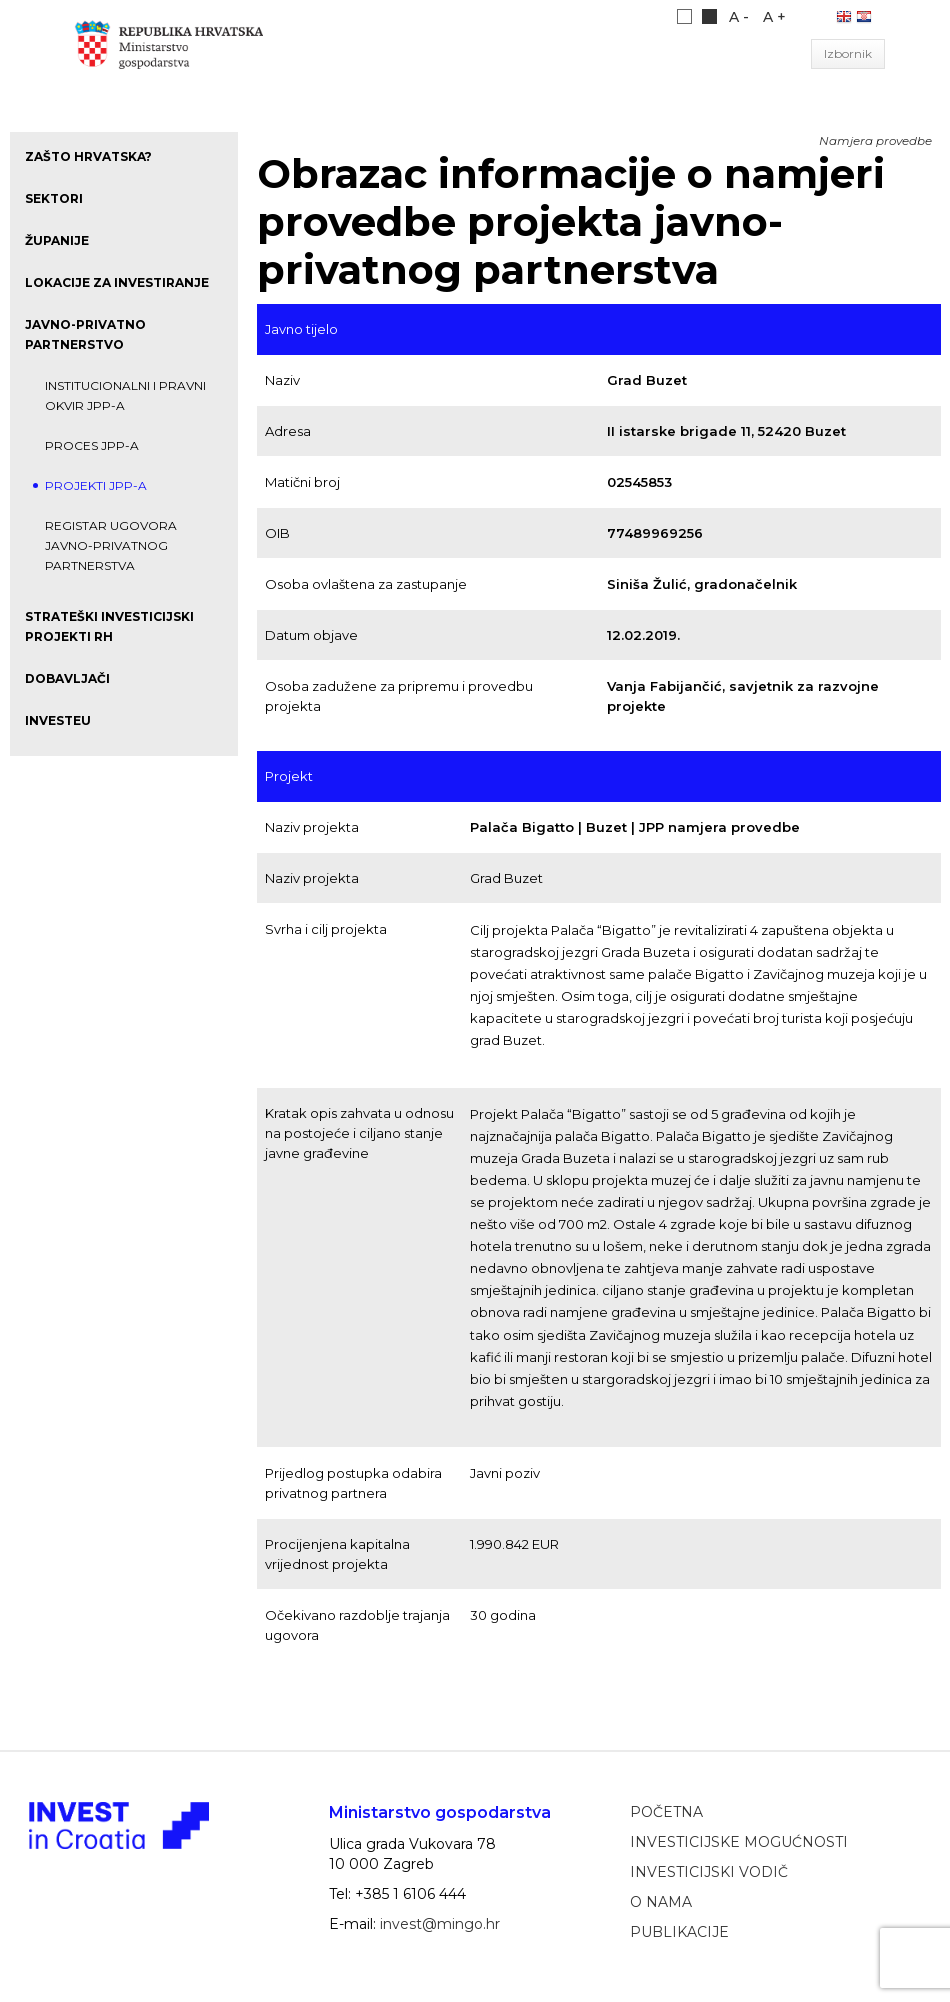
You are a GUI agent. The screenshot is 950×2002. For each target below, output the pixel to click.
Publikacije (679, 1932)
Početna (666, 1812)
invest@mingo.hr (440, 1924)
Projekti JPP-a (96, 485)
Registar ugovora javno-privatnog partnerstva (111, 545)
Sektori (54, 198)
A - (739, 16)
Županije (57, 240)
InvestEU (58, 720)
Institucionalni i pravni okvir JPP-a (125, 395)
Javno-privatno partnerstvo (85, 334)
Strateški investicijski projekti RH (109, 626)
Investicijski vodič (709, 1872)
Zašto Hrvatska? (88, 156)
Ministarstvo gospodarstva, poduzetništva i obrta (179, 54)
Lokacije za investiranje (117, 282)
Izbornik (848, 53)
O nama (661, 1902)
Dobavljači (67, 678)
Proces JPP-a (92, 445)
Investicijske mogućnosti (739, 1842)
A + (774, 16)
